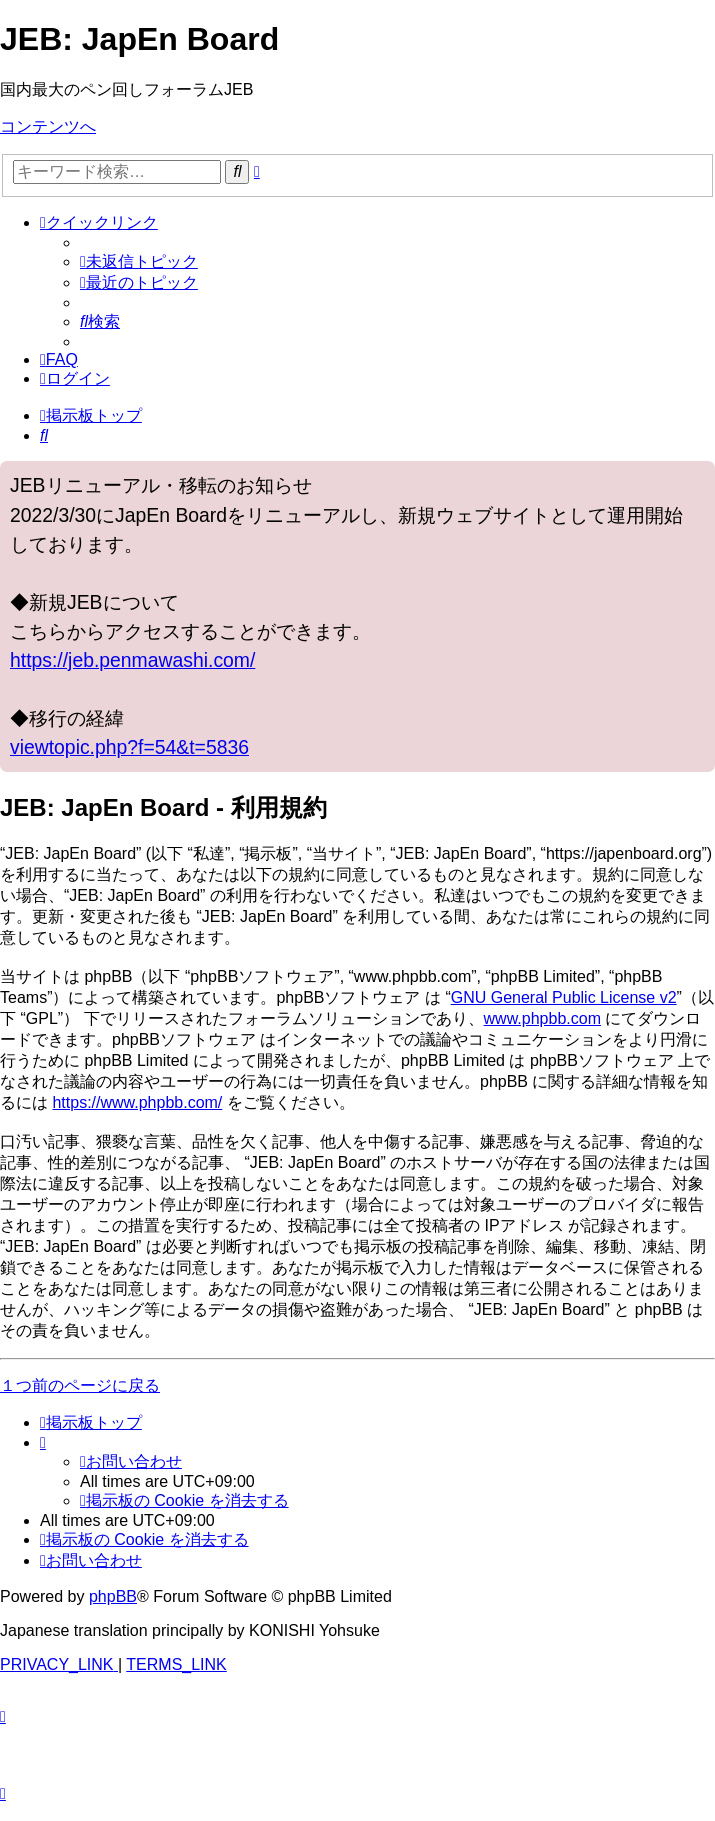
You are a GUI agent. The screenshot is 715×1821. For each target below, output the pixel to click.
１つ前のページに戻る (80, 1385)
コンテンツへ (48, 126)
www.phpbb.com (542, 1018)
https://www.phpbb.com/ (137, 1102)
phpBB (113, 1596)
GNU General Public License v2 (564, 997)
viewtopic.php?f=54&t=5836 (129, 747)
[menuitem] (139, 261)
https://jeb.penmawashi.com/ (132, 660)
